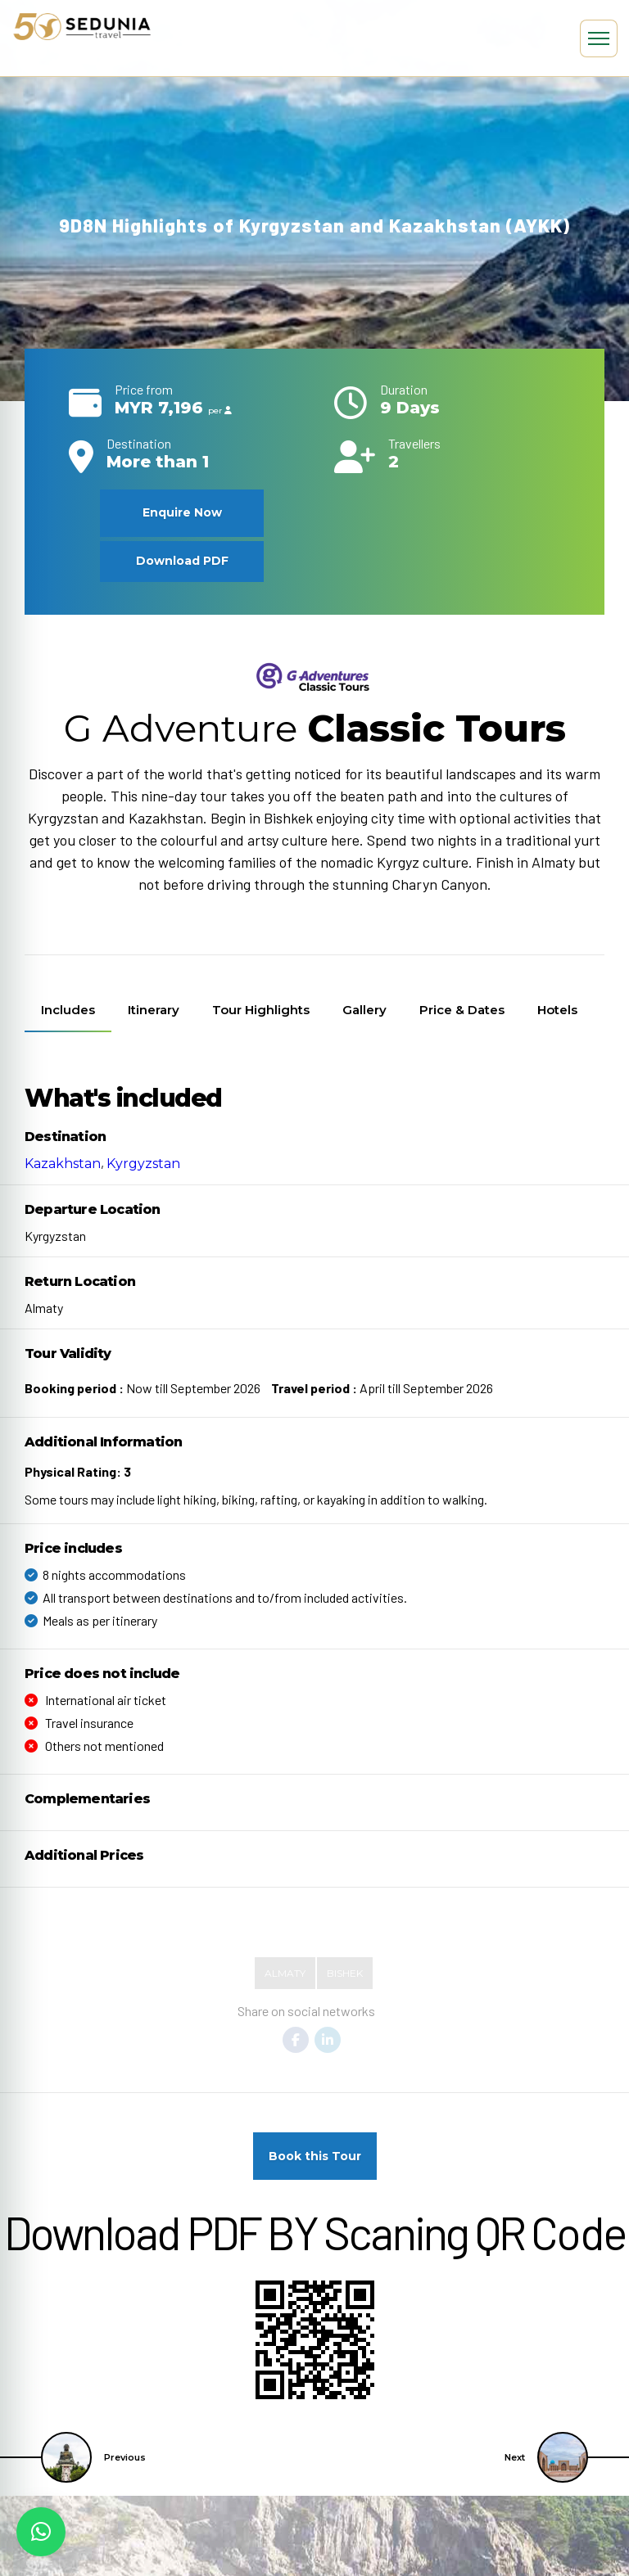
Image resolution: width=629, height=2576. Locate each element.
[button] (41, 2531)
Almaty (285, 1973)
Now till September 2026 (142, 1388)
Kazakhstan (63, 1163)
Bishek (345, 1973)
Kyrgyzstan (143, 1163)
